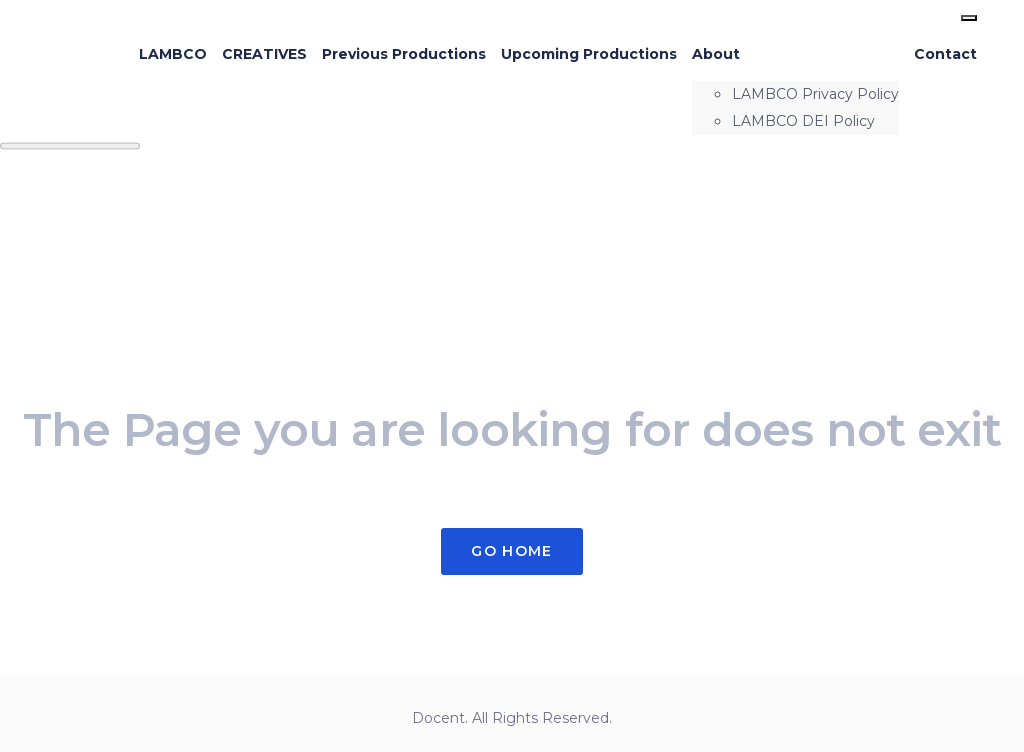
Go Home (511, 551)
